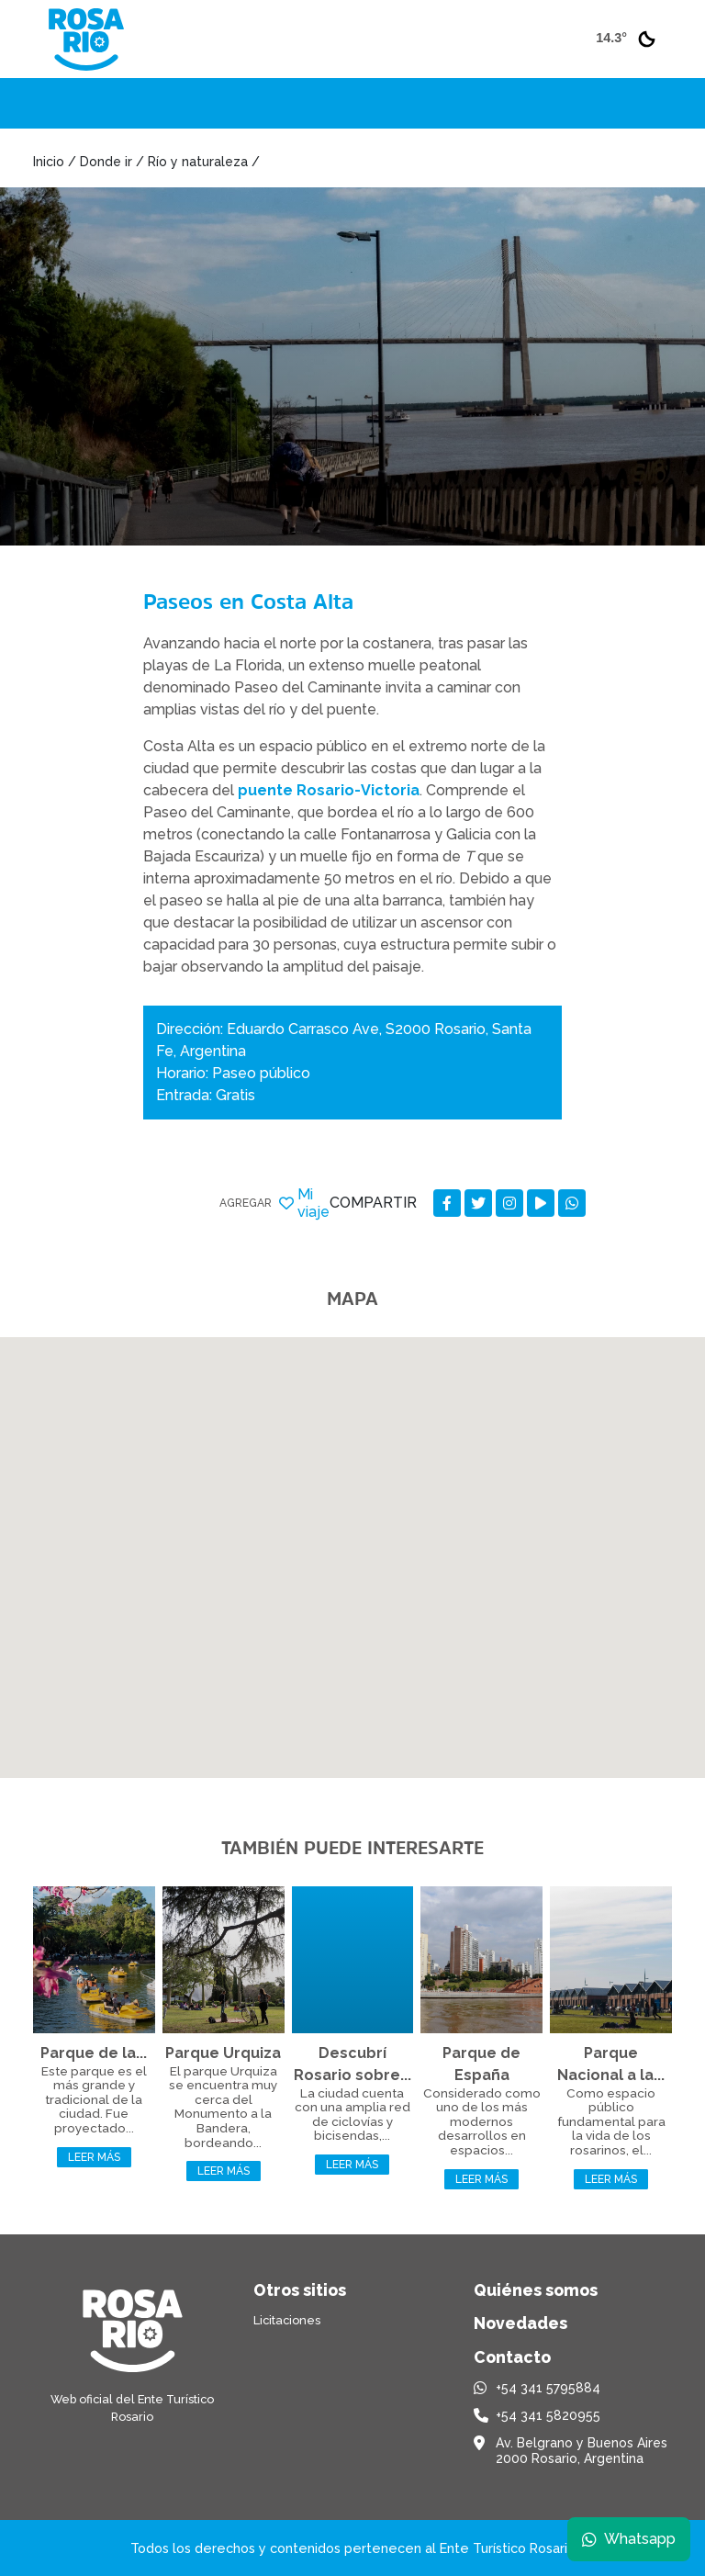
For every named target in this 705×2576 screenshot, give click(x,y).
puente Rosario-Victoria (329, 790)
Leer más (94, 2157)
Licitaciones (286, 2320)
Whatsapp (629, 2539)
